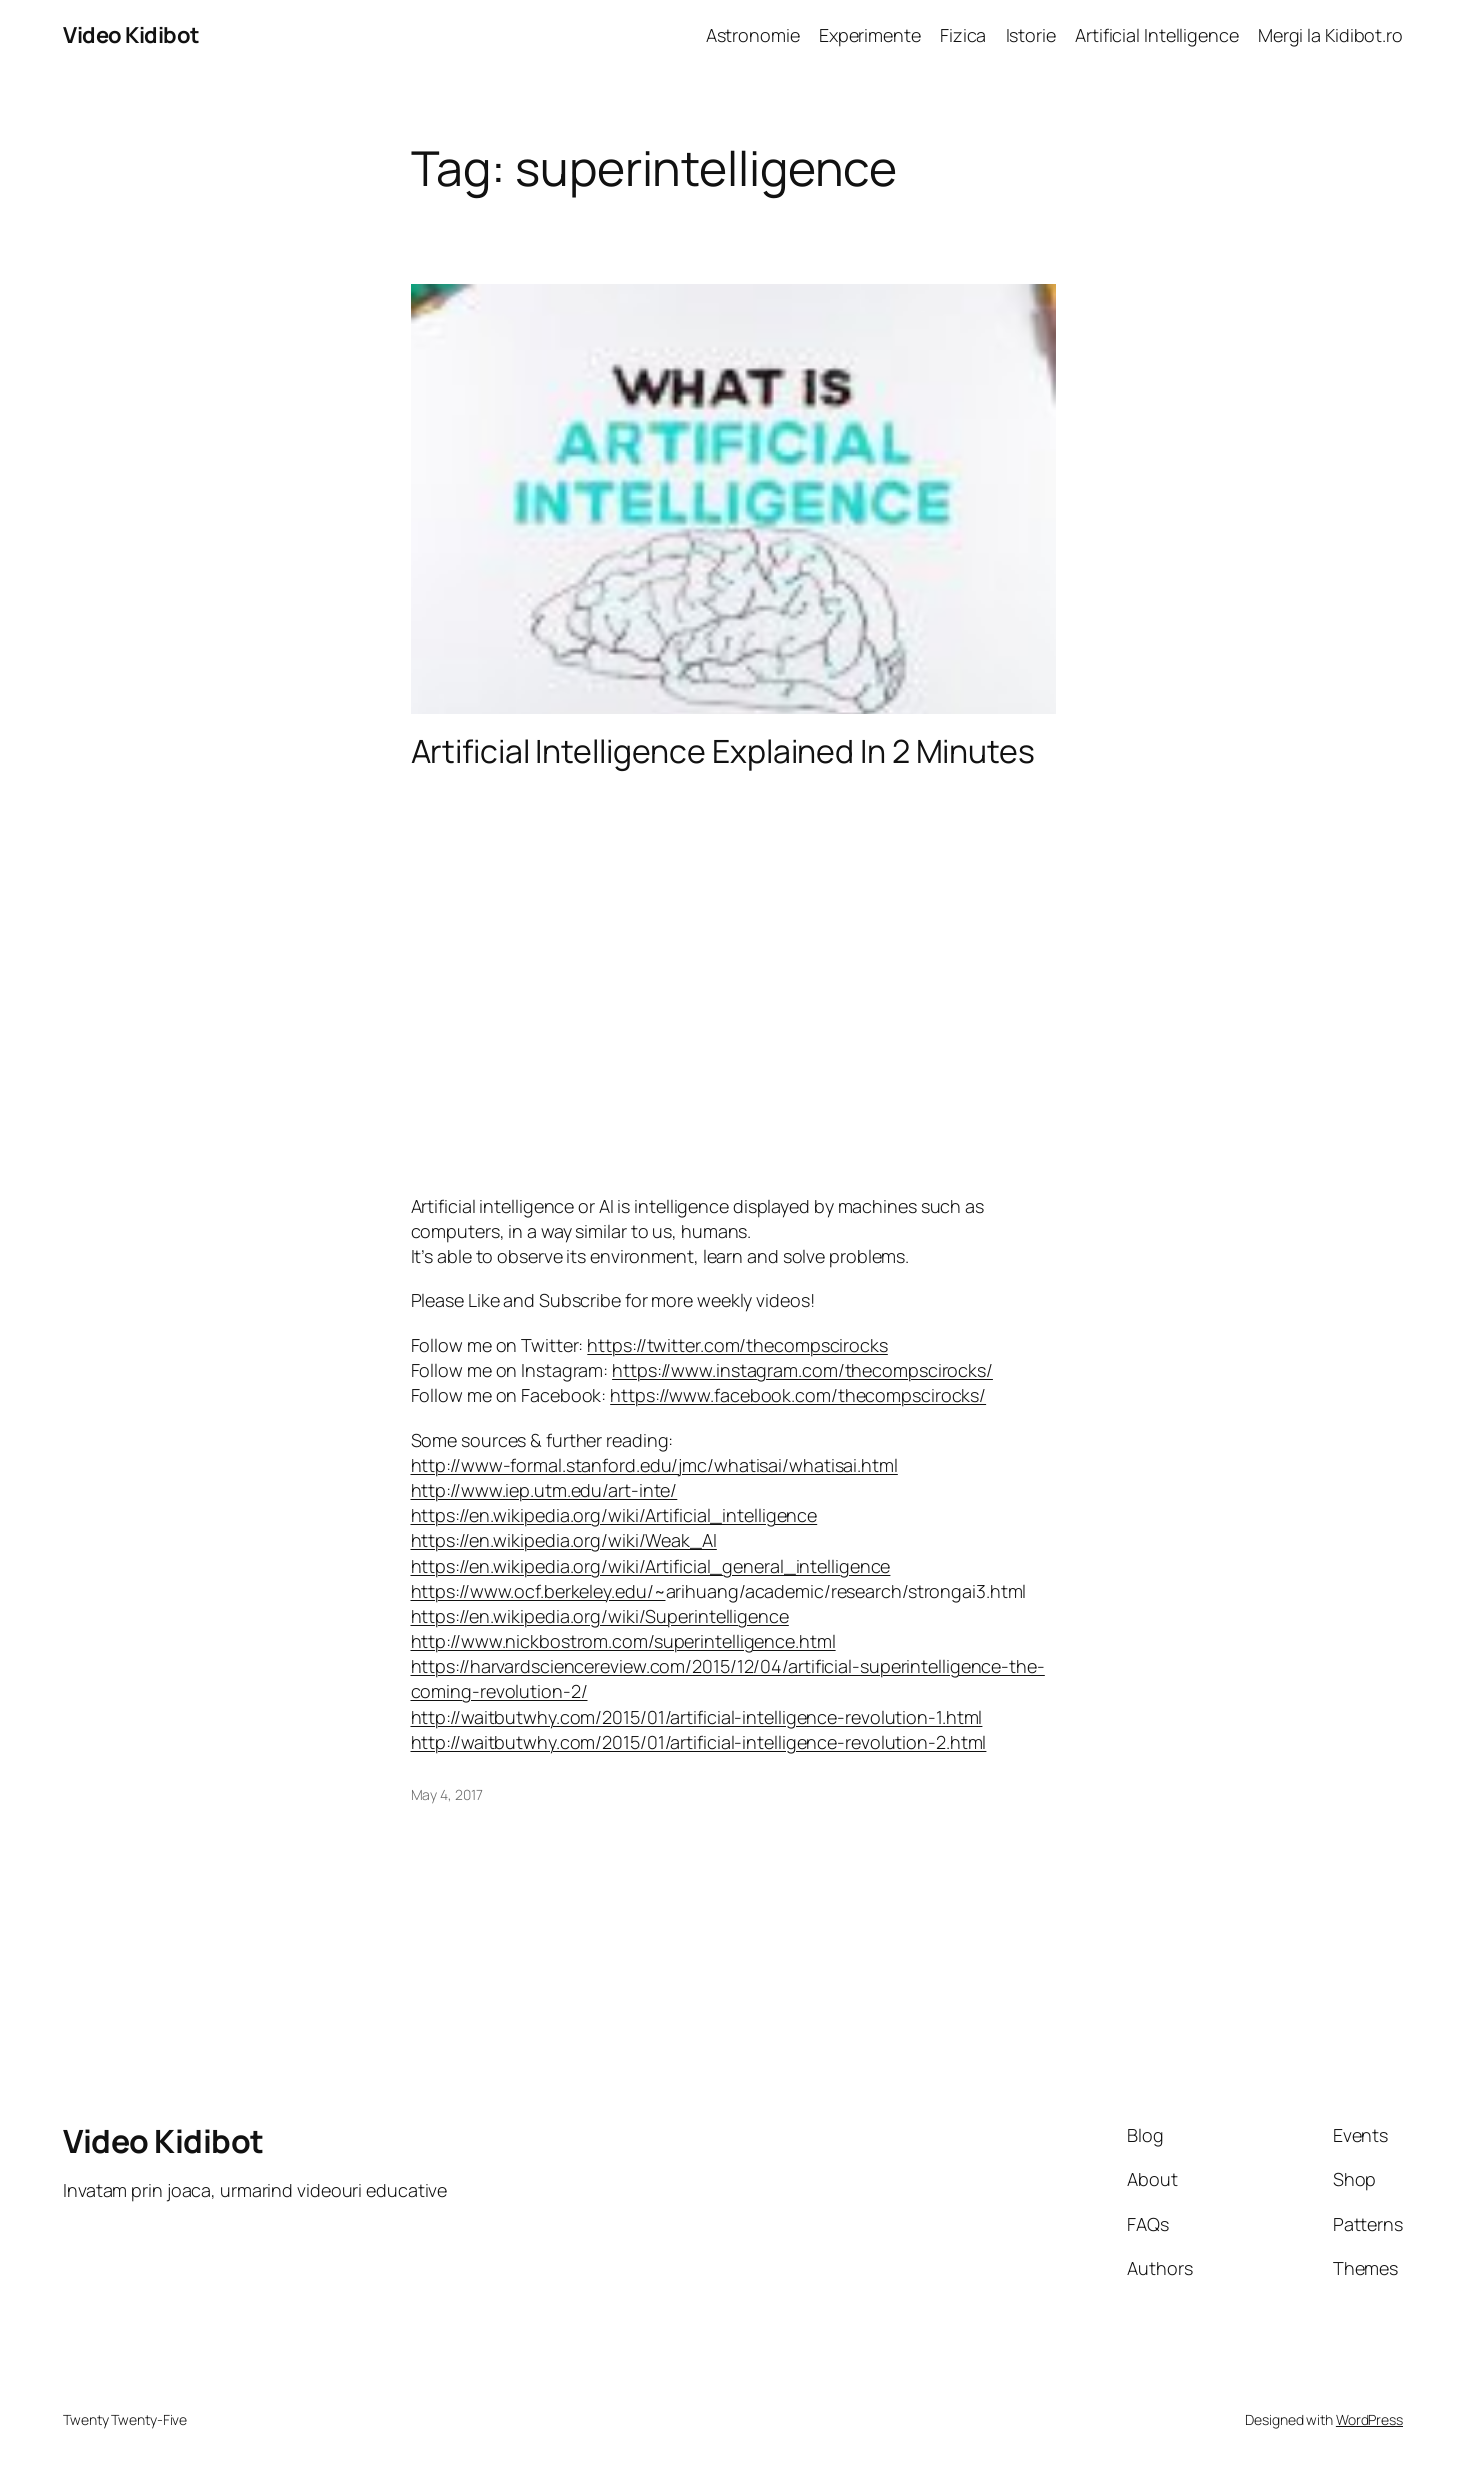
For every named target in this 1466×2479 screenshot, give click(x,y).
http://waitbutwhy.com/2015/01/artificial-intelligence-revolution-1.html (697, 1717)
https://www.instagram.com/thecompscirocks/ (802, 1370)
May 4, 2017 (447, 1794)
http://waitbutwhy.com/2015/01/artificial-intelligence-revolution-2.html (699, 1742)
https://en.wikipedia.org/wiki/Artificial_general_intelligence (651, 1566)
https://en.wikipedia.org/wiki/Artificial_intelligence (614, 1515)
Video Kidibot (131, 35)
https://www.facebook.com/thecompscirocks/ (798, 1395)
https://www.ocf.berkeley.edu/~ (538, 1591)
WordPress (1369, 2419)
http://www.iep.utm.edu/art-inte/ (544, 1490)
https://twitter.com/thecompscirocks (737, 1345)
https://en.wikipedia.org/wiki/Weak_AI (564, 1540)
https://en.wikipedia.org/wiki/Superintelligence (600, 1616)
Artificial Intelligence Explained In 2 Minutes (723, 751)
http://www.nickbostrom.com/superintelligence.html (623, 1641)
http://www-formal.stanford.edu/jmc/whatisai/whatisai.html (654, 1465)
